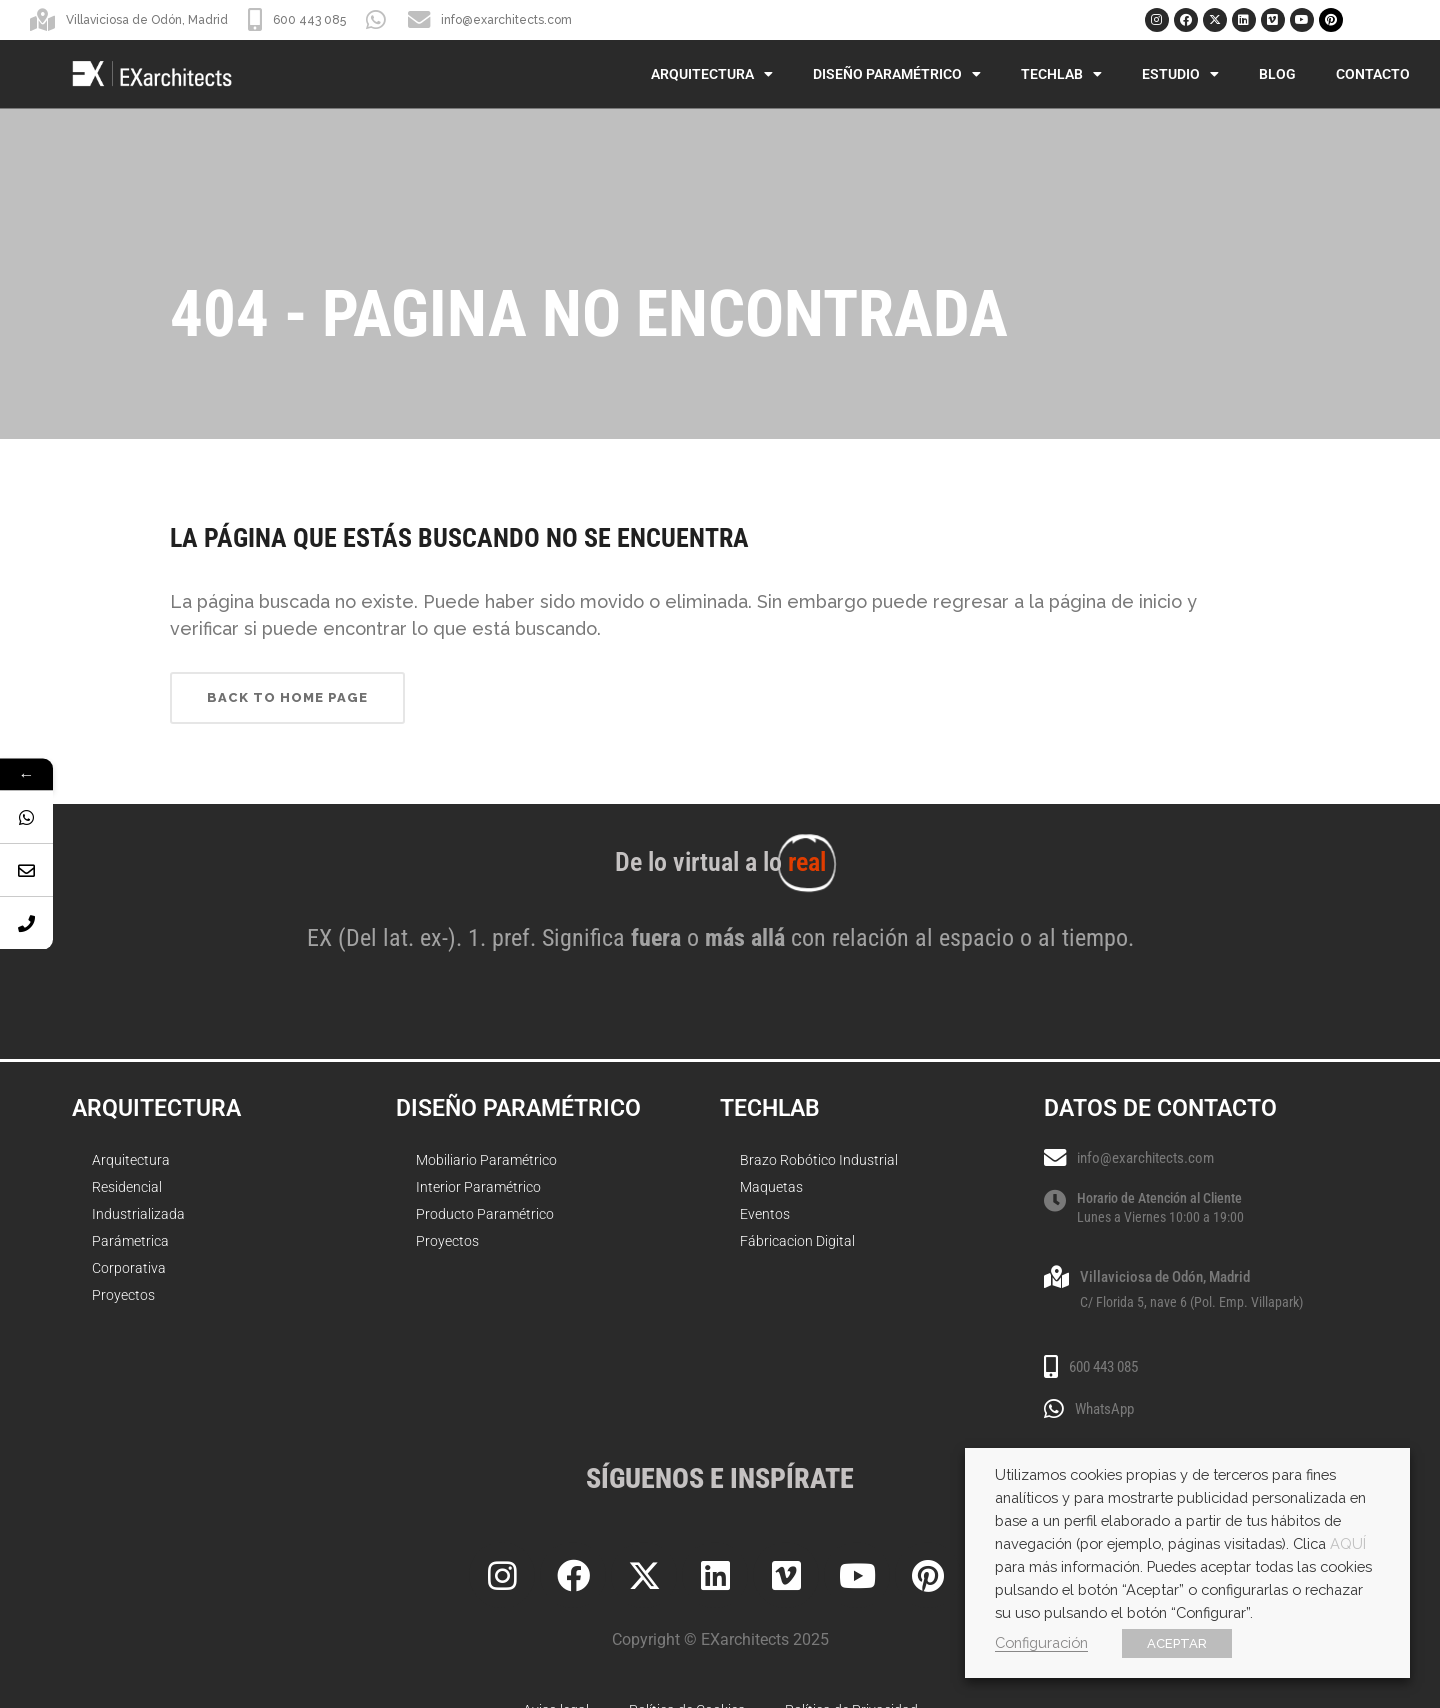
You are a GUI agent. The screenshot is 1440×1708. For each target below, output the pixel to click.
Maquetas (771, 1187)
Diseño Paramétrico (897, 74)
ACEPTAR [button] (1177, 1643)
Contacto (1373, 74)
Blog (1277, 74)
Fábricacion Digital (797, 1241)
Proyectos (123, 1295)
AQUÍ (1348, 1543)
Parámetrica (130, 1241)
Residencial (127, 1187)
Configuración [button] (1041, 1642)
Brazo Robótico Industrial (819, 1160)
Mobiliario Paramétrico (486, 1160)
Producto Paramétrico (485, 1214)
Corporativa (129, 1268)
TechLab (1061, 74)
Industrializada (138, 1214)
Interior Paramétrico (478, 1187)
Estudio (1180, 74)
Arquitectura (712, 74)
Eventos (765, 1214)
